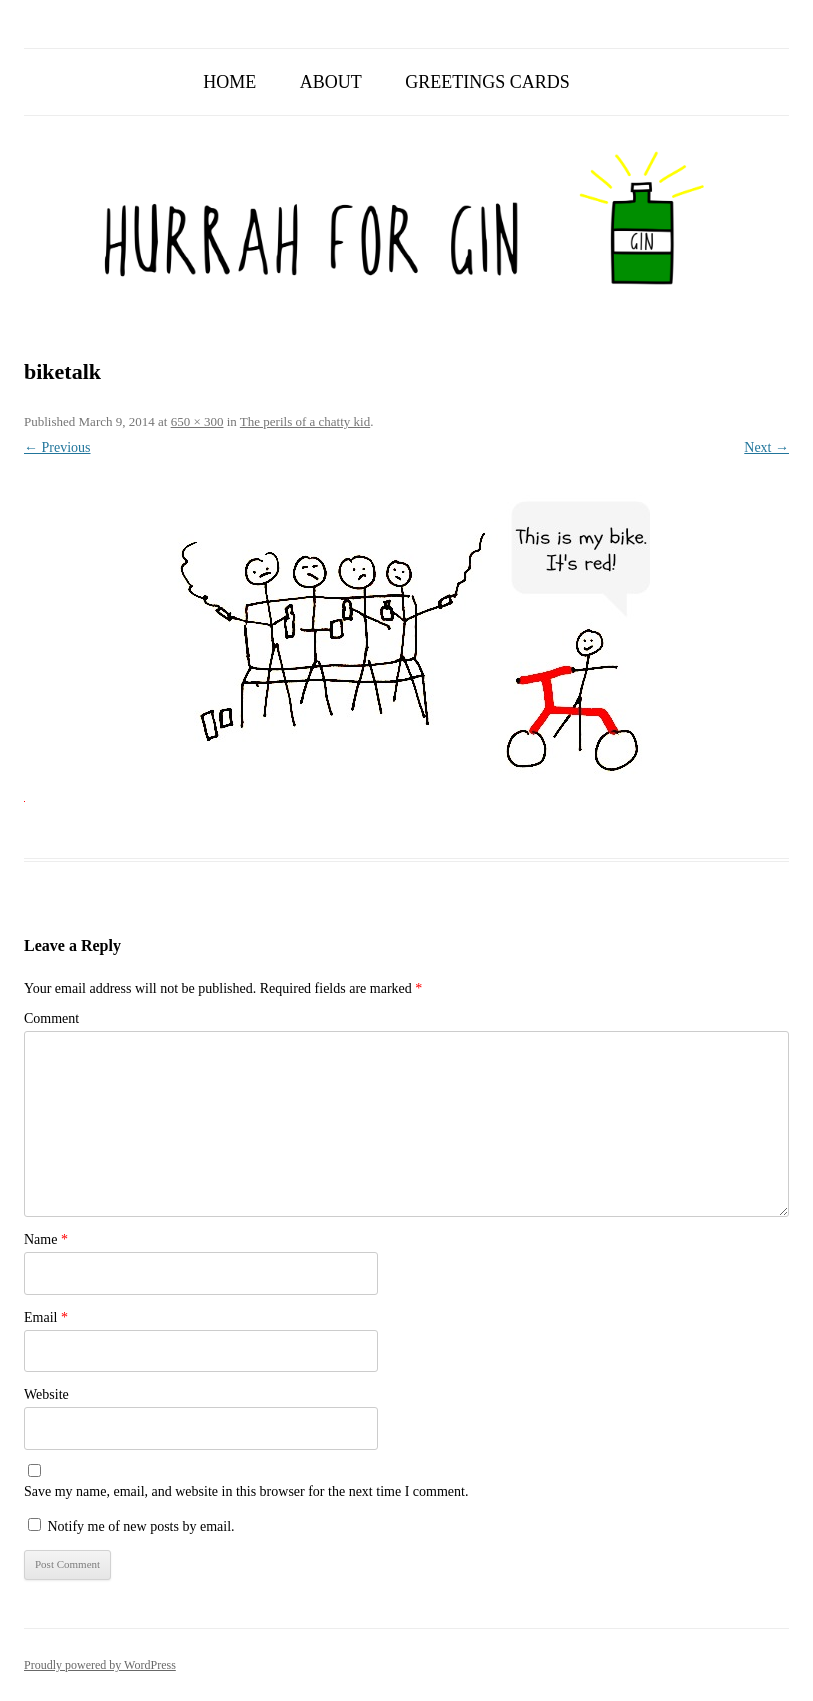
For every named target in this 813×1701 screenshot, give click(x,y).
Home (229, 82)
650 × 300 (197, 421)
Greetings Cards (487, 82)
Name (46, 1239)
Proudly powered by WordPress (100, 1665)
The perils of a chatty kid (305, 421)
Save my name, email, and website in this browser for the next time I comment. (246, 1491)
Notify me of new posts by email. (141, 1526)
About (331, 82)
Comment (51, 1018)
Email (46, 1317)
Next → (766, 447)
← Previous (57, 447)
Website (46, 1394)
